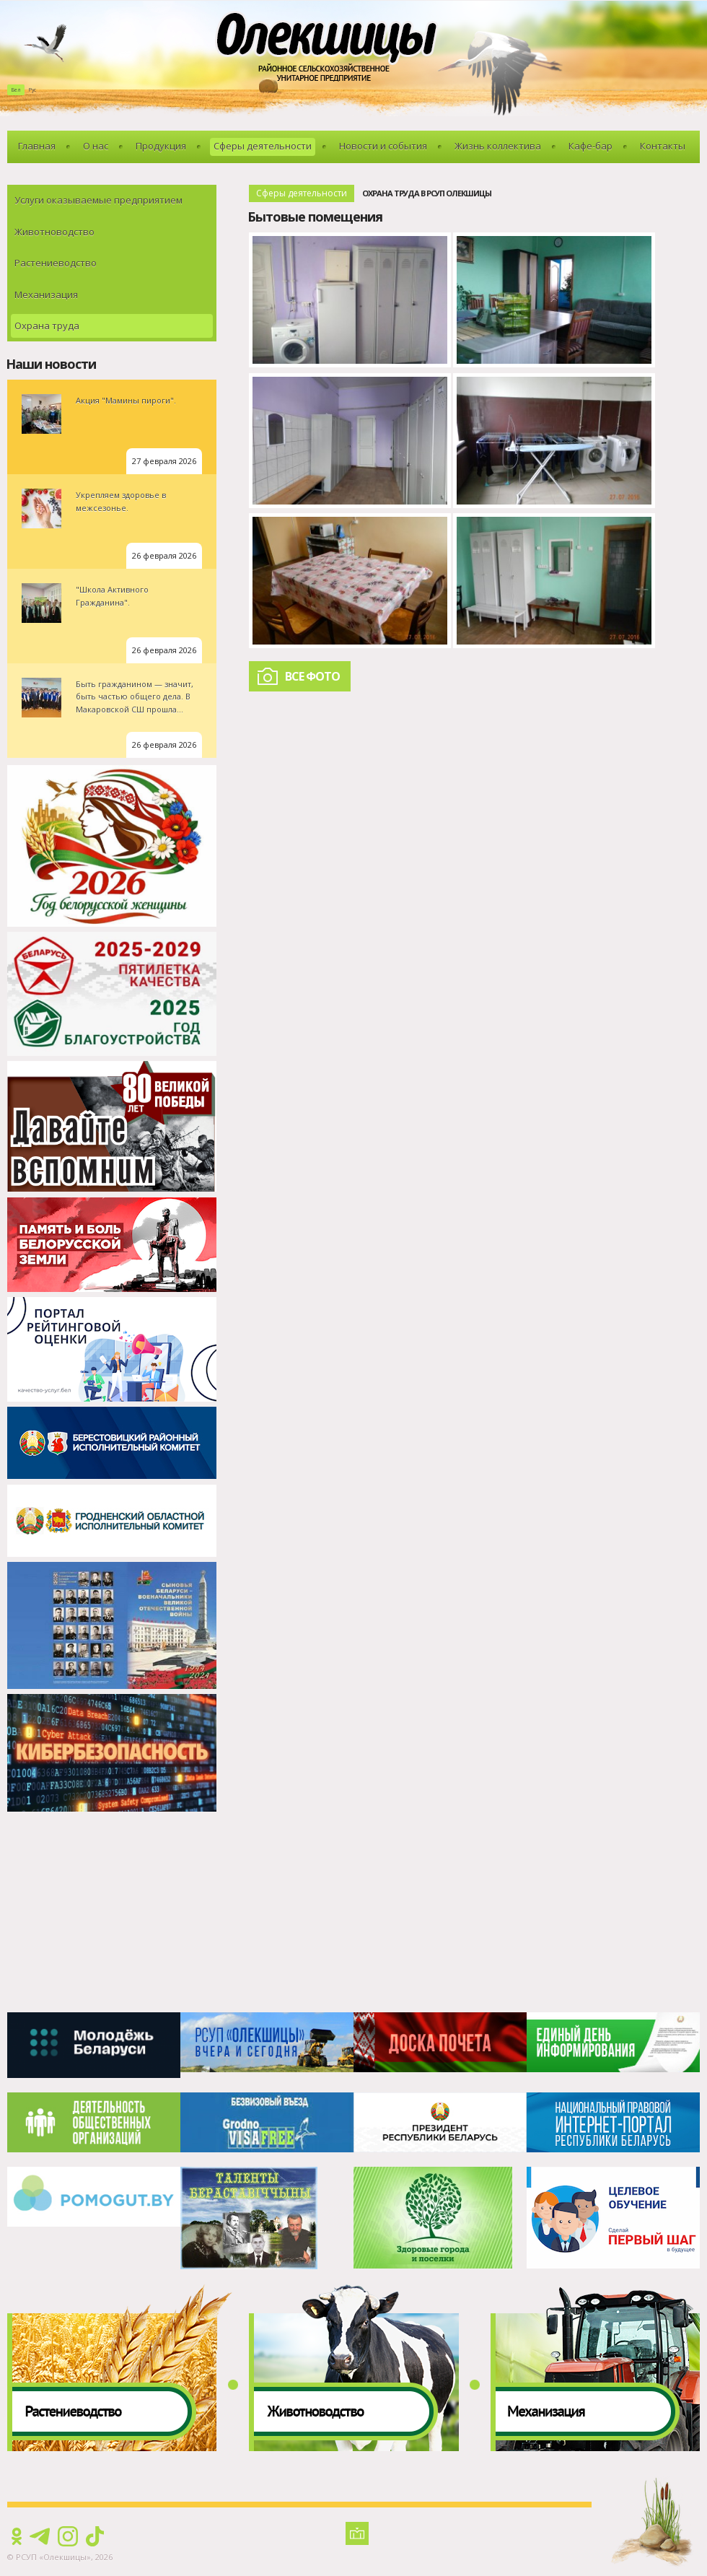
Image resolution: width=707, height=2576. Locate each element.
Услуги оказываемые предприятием (98, 199)
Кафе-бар (590, 145)
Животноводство (54, 231)
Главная (37, 145)
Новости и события (383, 145)
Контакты (662, 145)
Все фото (312, 676)
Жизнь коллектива (497, 145)
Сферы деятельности (263, 145)
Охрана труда (46, 325)
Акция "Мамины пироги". (126, 400)
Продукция (161, 145)
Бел (16, 90)
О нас (95, 145)
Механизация (46, 294)
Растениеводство (55, 262)
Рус (32, 90)
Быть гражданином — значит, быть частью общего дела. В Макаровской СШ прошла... (134, 696)
